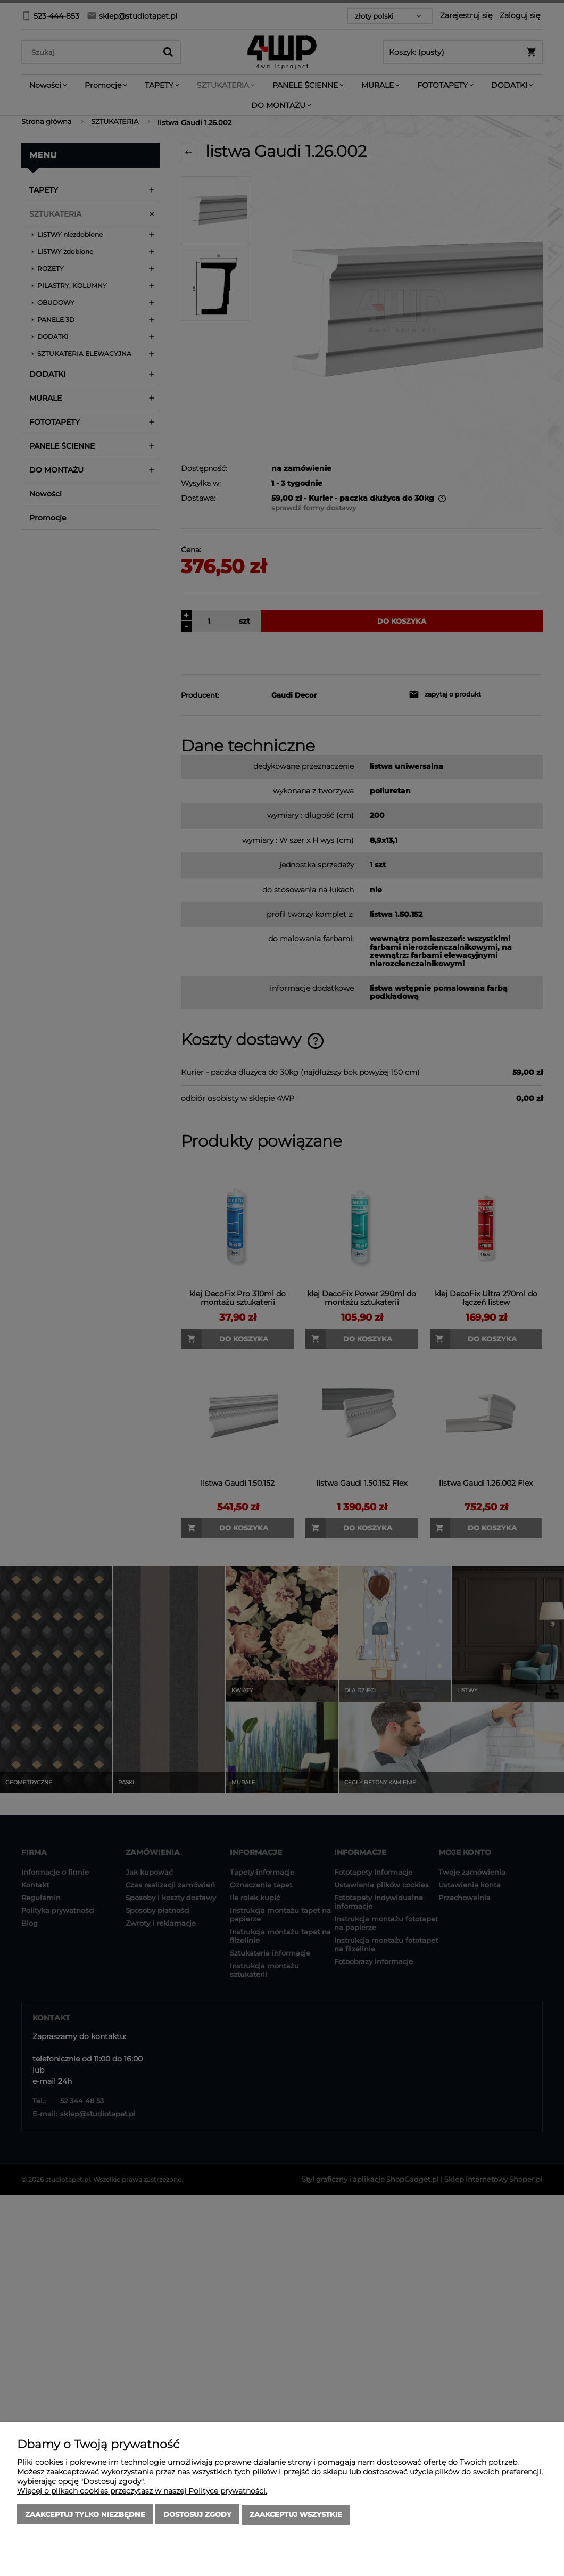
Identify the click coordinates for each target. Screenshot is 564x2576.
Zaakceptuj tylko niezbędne (85, 2515)
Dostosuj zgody (197, 2515)
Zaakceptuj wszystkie (296, 2515)
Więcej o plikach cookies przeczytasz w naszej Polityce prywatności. (142, 2491)
